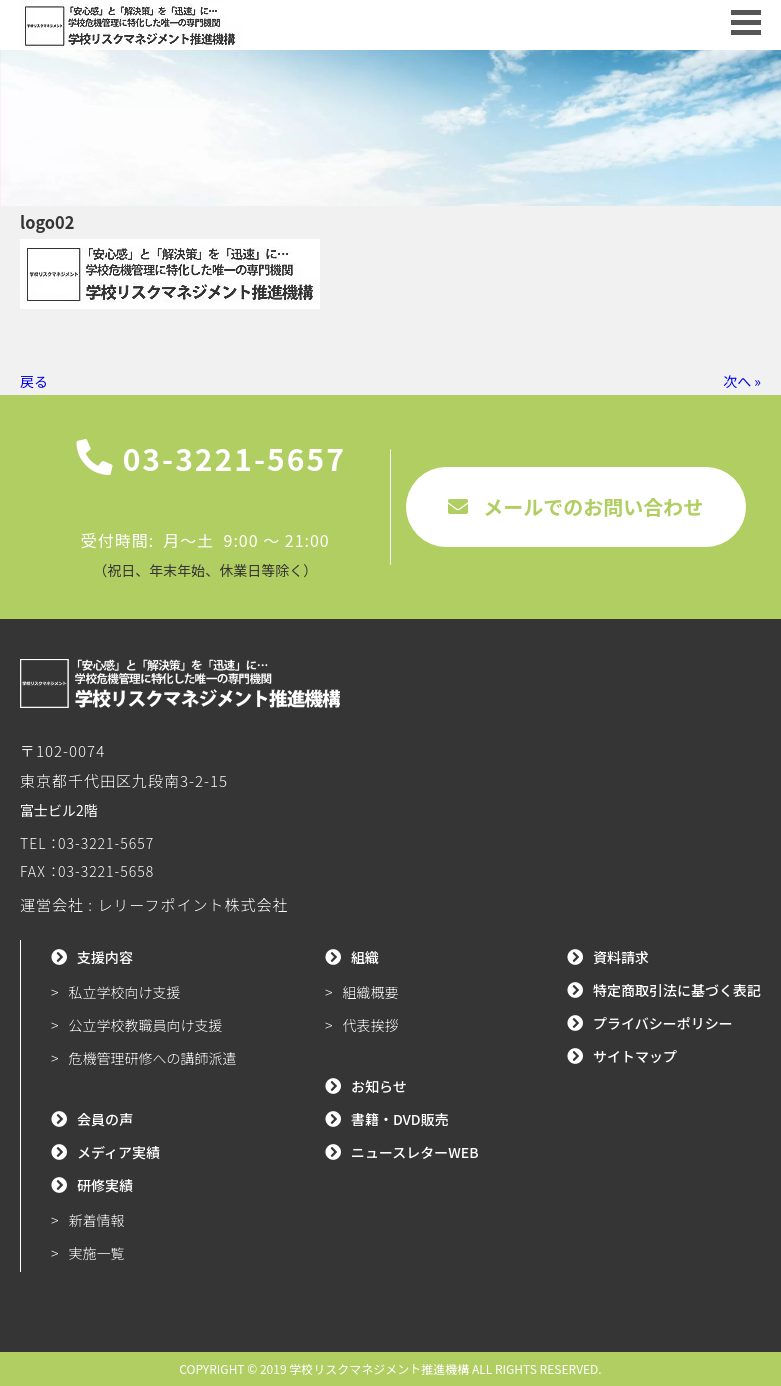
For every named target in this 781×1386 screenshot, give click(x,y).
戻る (34, 381)
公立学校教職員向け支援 (146, 1025)
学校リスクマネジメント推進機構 (379, 1368)
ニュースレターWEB (415, 1152)
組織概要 (370, 992)
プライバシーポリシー (663, 1023)
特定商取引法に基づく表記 (677, 990)
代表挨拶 (370, 1025)
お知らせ (379, 1086)
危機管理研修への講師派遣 (153, 1058)
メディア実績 (118, 1152)
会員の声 (105, 1119)
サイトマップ (635, 1056)
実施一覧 (97, 1253)
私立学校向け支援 (125, 992)
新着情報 (97, 1220)
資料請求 (621, 957)
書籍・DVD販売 (400, 1119)
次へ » (742, 381)
